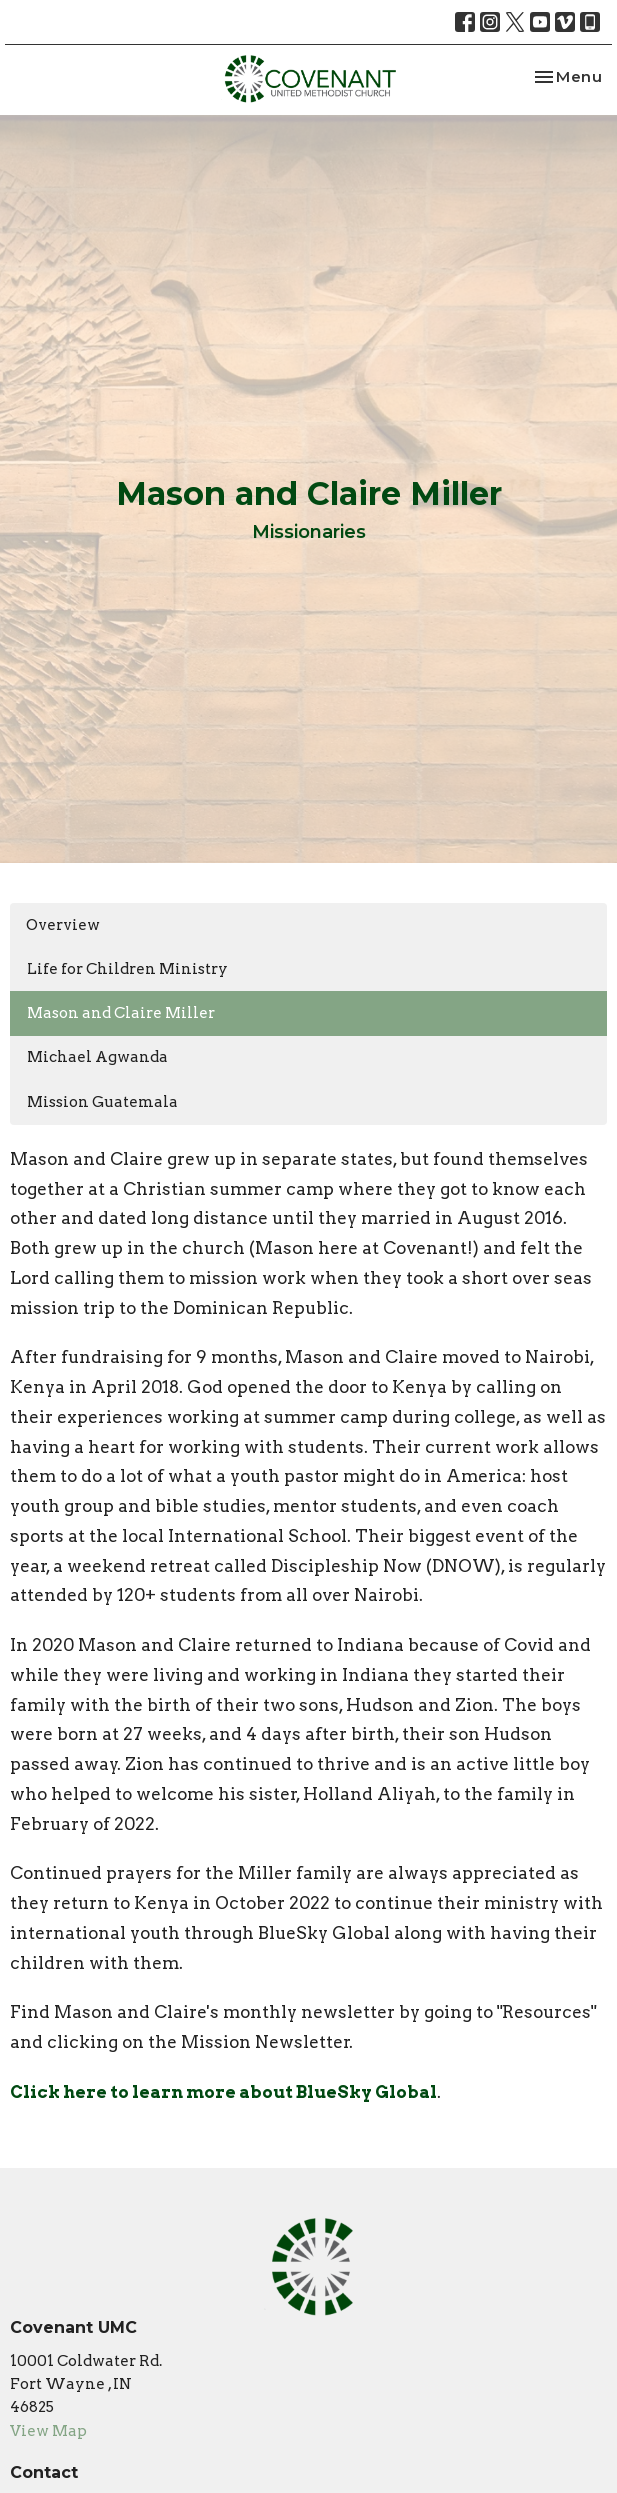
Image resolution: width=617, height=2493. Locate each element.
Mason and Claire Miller (121, 1013)
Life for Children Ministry (127, 969)
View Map (48, 2431)
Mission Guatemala (102, 1102)
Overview (63, 925)
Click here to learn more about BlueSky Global (223, 2092)
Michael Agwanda (97, 1057)
